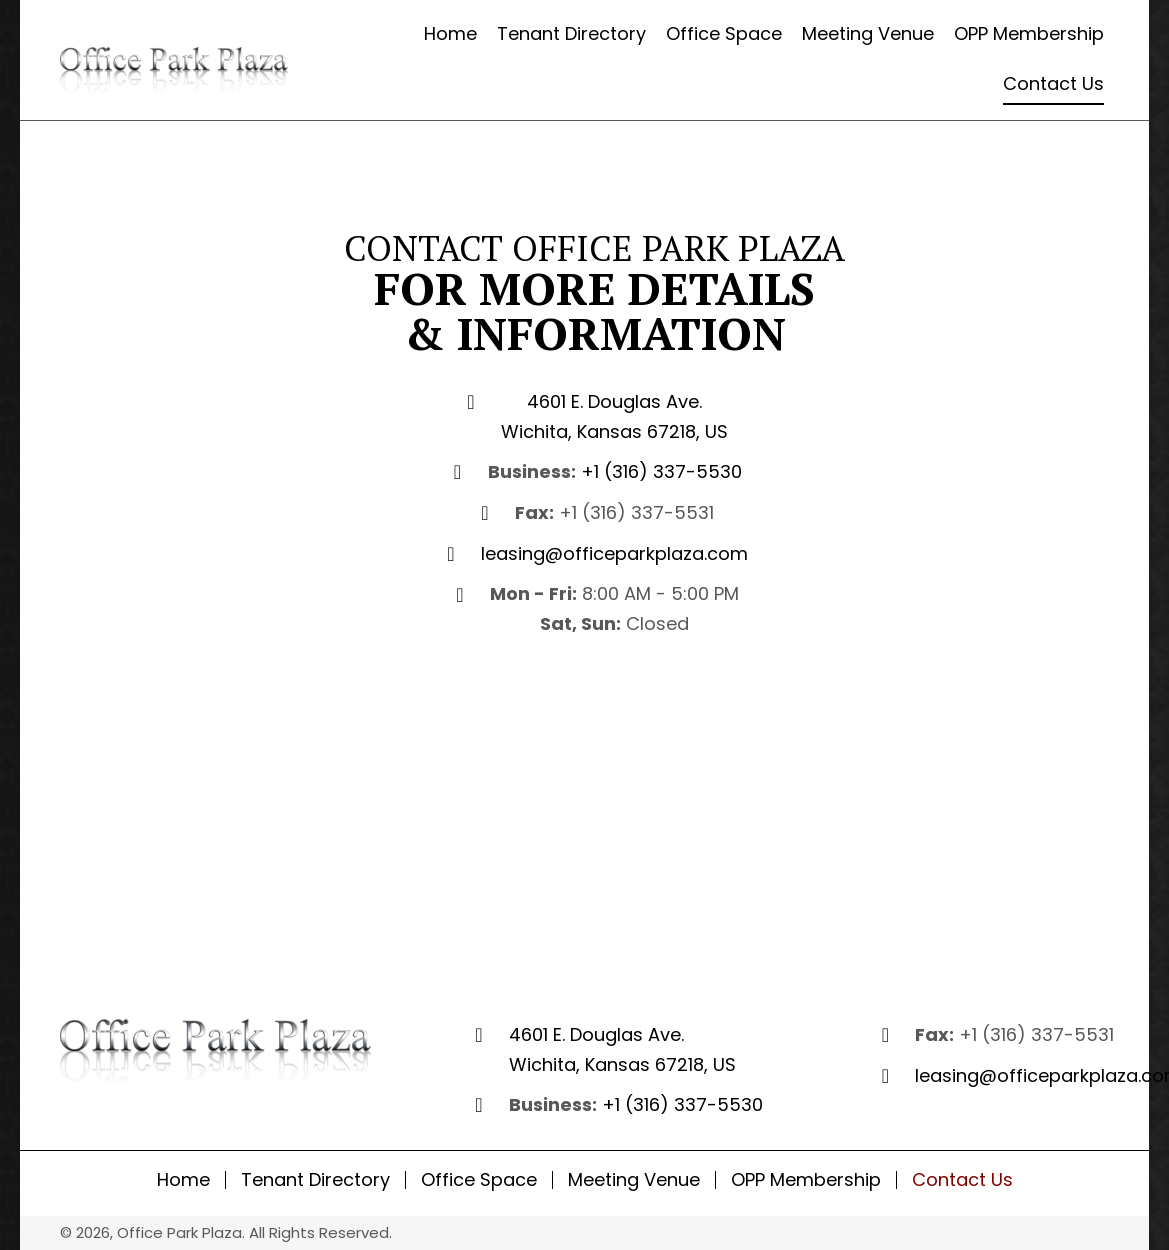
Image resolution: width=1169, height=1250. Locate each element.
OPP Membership (806, 1180)
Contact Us (962, 1180)
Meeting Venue (634, 1180)
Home (183, 1180)
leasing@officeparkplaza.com (614, 553)
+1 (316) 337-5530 (661, 471)
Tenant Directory (315, 1180)
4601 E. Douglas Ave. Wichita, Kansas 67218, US (614, 416)
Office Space (479, 1180)
